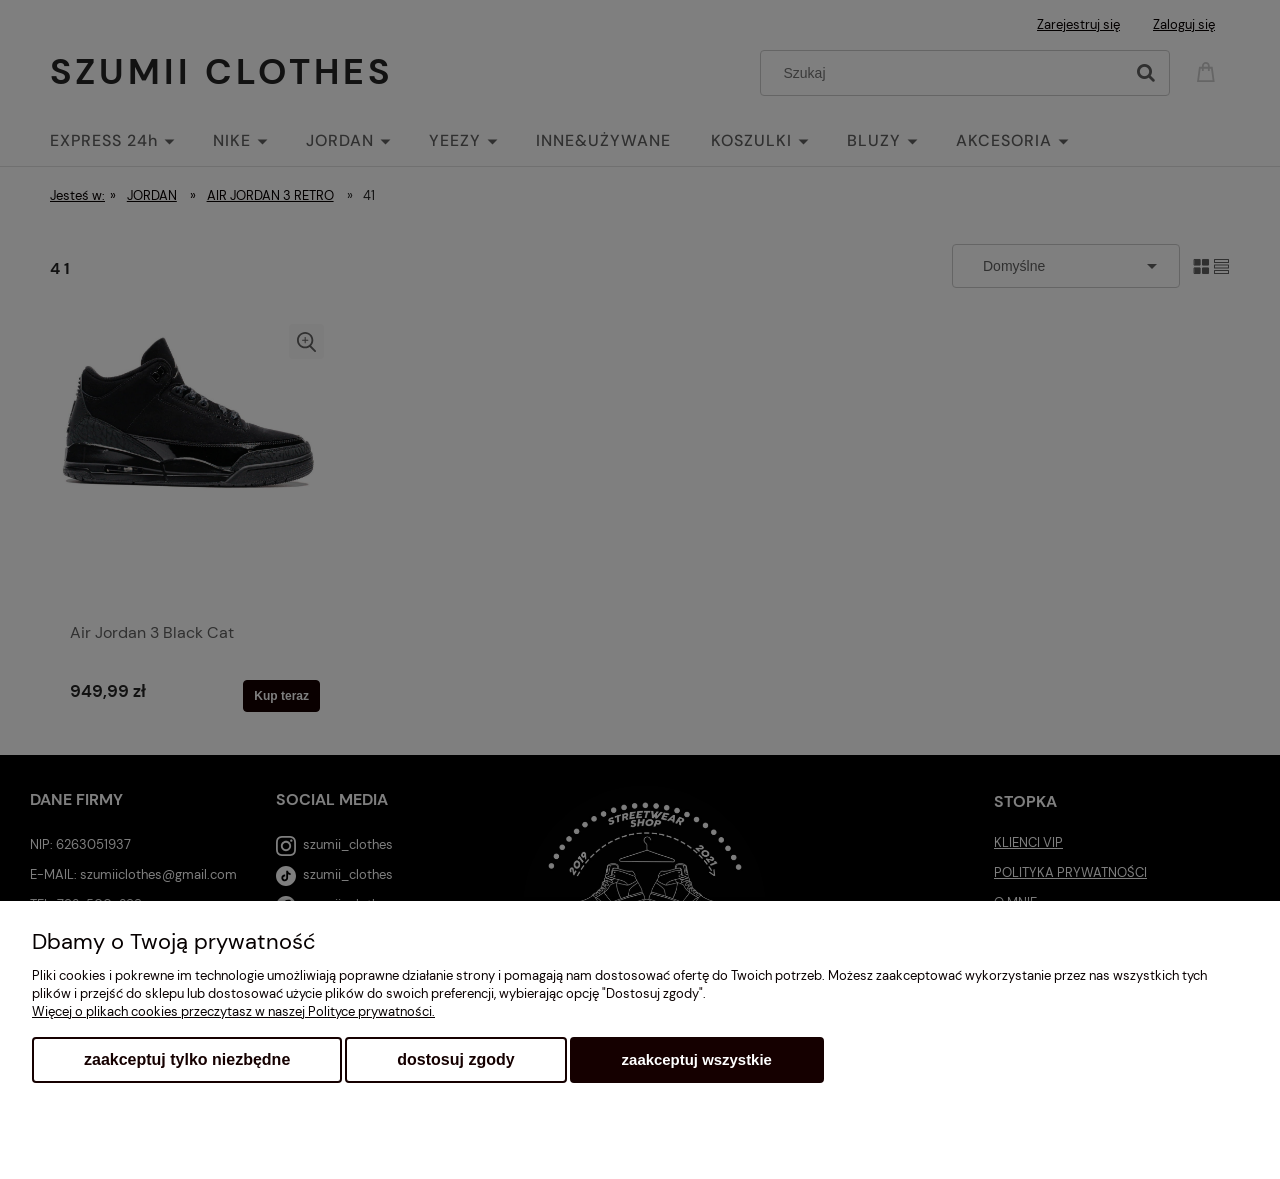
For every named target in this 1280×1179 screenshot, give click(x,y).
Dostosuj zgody (455, 1059)
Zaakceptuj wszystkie (697, 1059)
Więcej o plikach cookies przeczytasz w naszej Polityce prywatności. (233, 1011)
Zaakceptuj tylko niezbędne (187, 1059)
